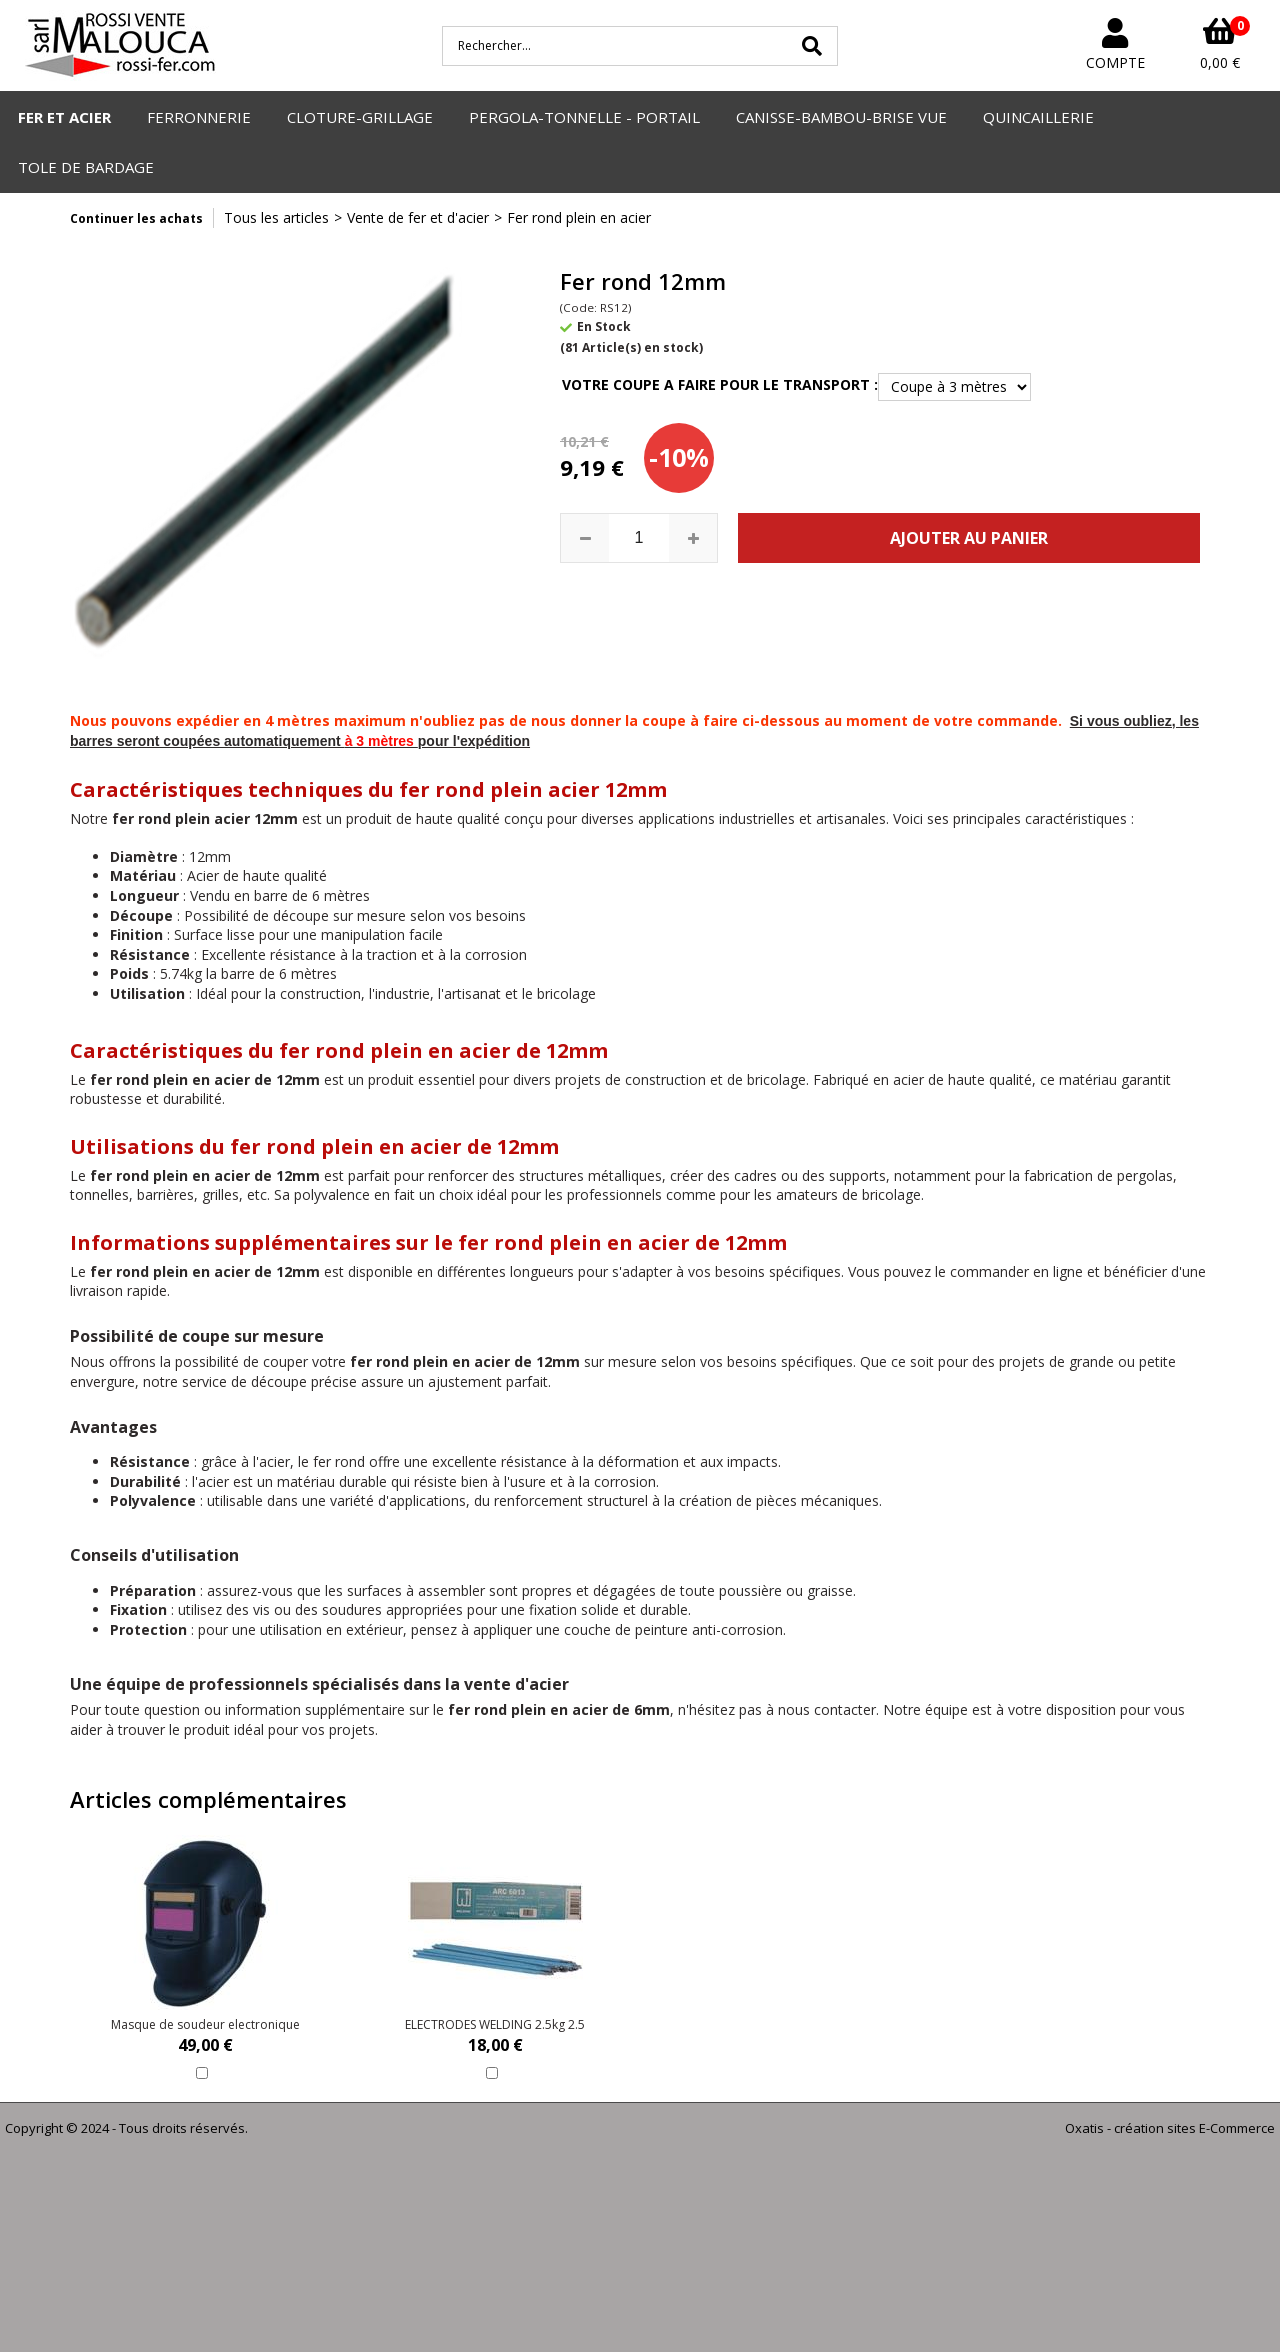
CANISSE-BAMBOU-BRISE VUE (841, 117)
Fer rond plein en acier (579, 217)
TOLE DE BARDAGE (86, 167)
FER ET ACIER (64, 117)
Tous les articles (276, 217)
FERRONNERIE (199, 117)
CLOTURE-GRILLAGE (360, 117)
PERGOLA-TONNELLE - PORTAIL (584, 117)
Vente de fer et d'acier (418, 217)
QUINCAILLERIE (1038, 117)
